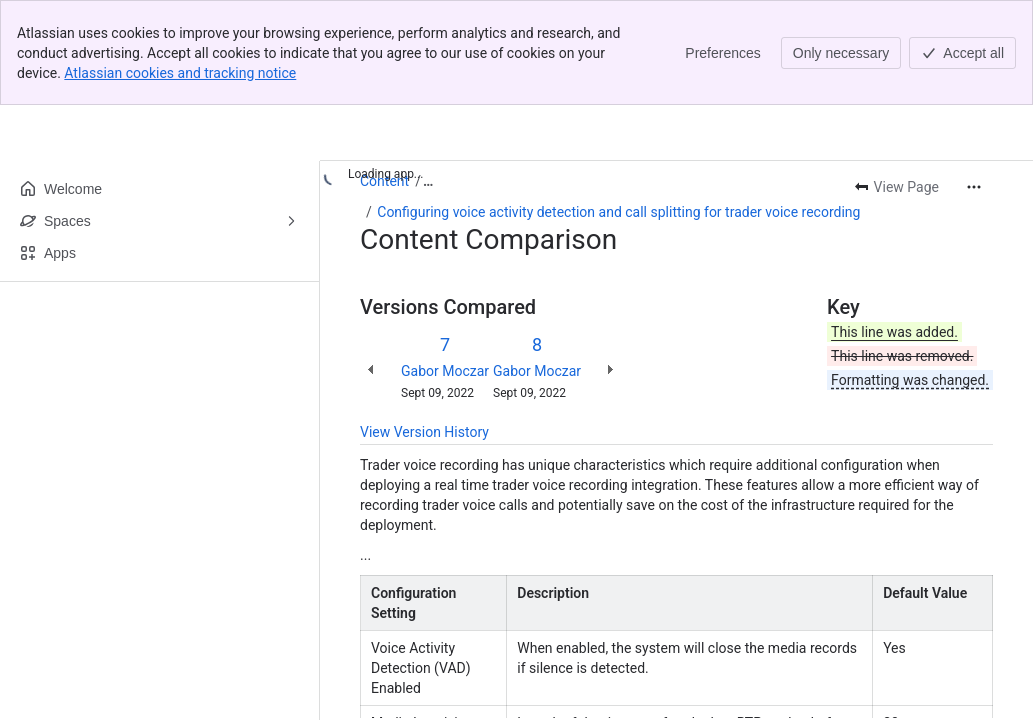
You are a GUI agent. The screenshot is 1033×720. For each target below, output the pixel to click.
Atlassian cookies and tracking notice (180, 73)
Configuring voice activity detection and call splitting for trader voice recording (618, 212)
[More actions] (974, 187)
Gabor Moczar (445, 371)
